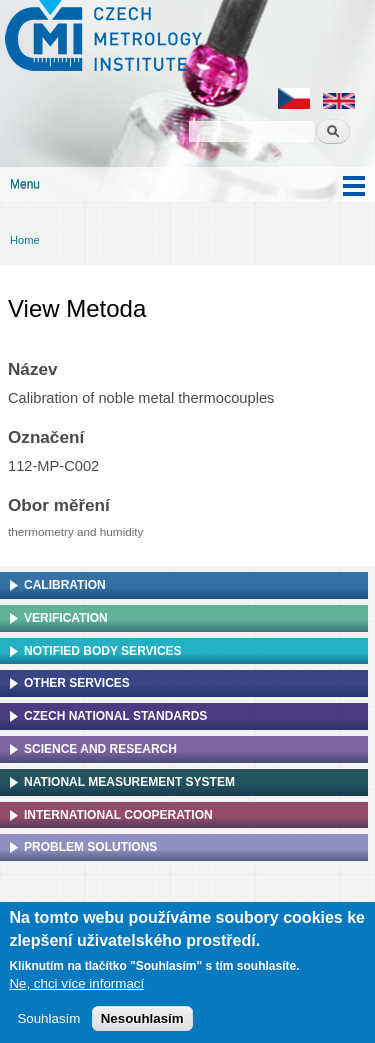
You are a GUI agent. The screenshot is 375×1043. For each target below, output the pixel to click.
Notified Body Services (103, 651)
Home (25, 240)
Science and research (100, 749)
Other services (77, 683)
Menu (25, 184)
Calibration (65, 585)
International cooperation (118, 815)
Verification (66, 618)
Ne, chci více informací (76, 987)
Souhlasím (48, 1022)
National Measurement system (129, 782)
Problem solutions (90, 847)
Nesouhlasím (142, 1022)
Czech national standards (115, 716)
